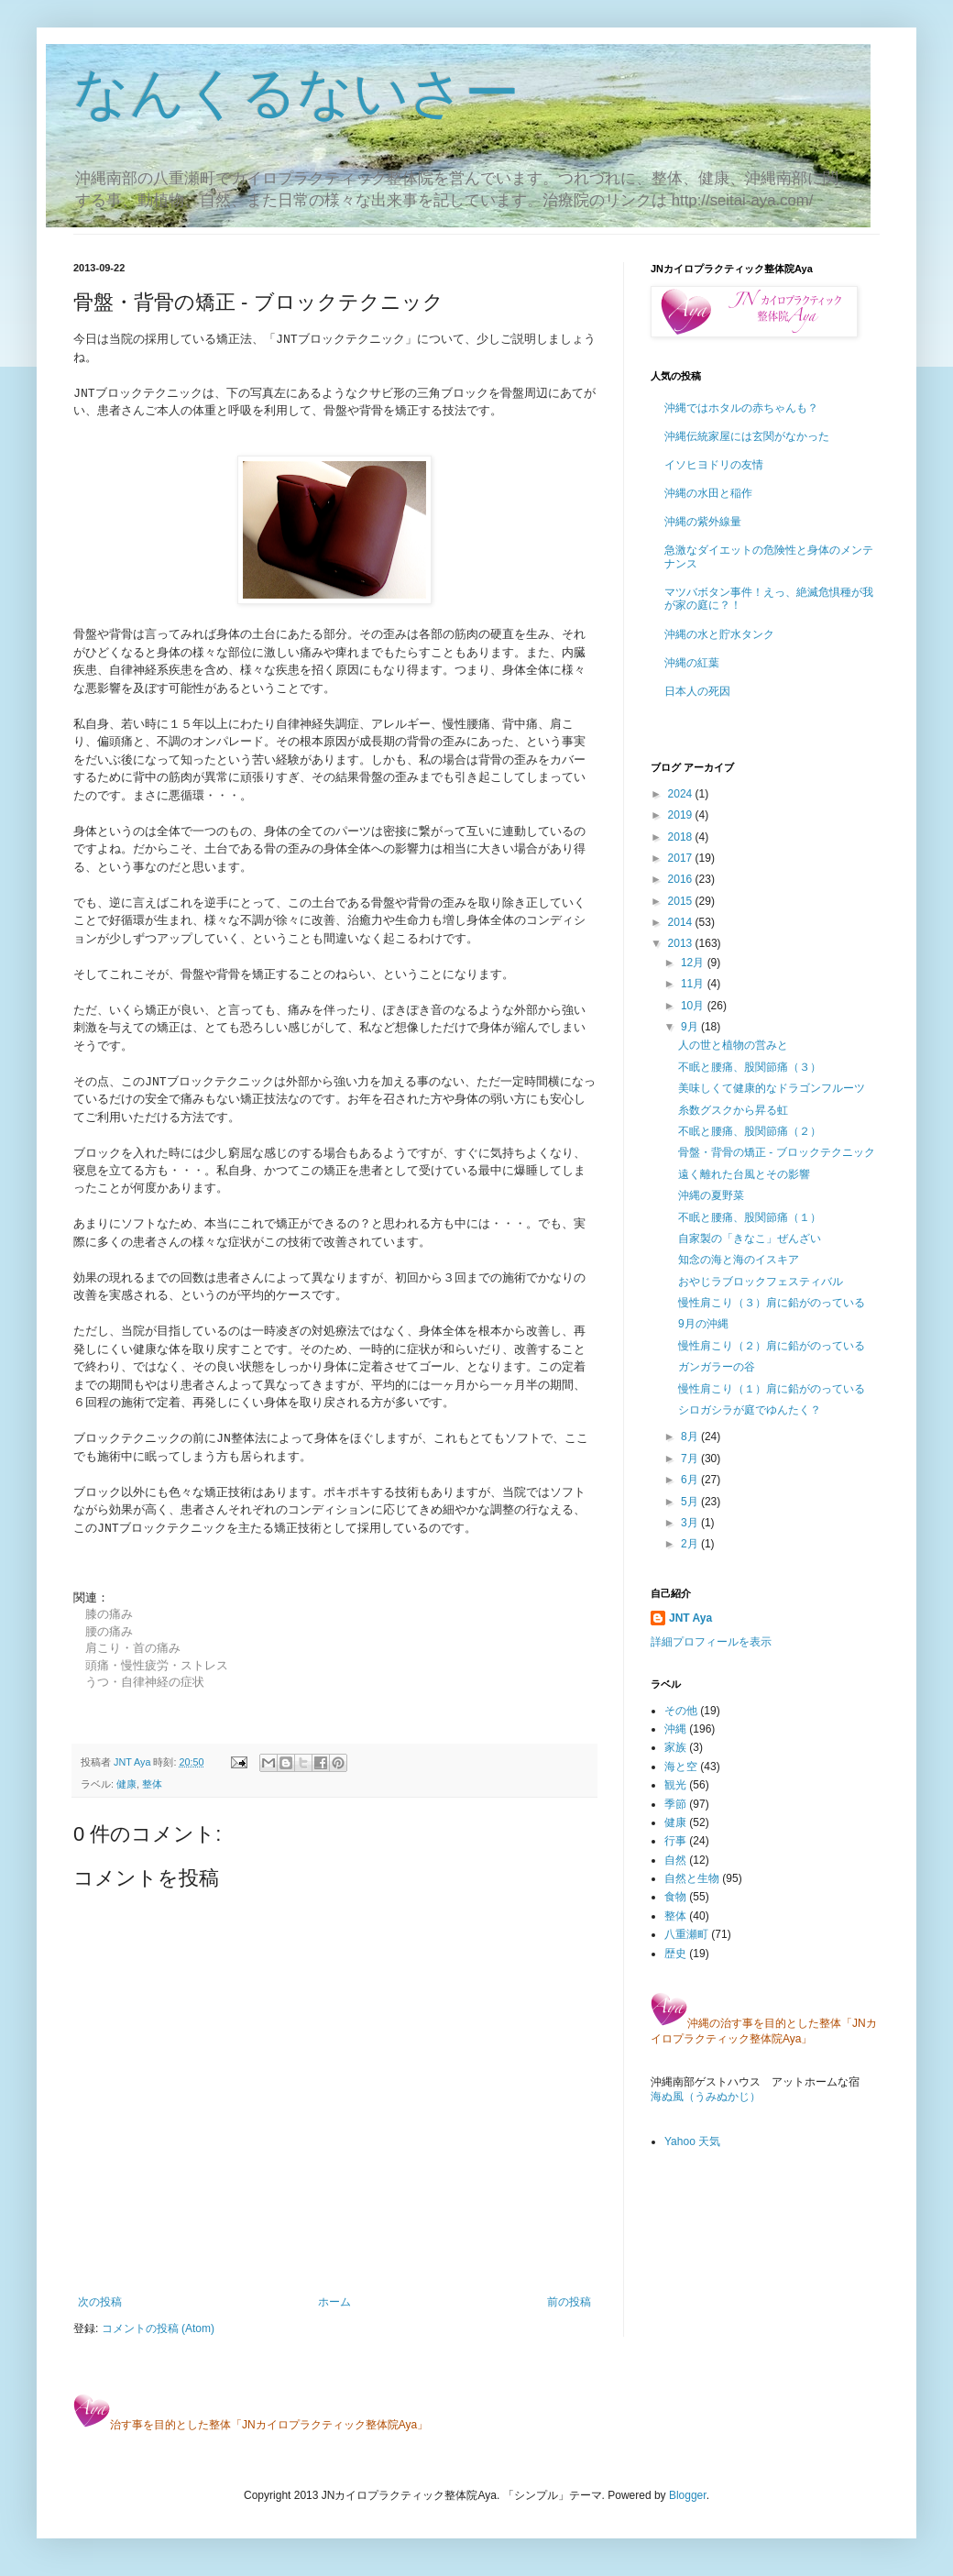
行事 (675, 1840)
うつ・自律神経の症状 (144, 1682)
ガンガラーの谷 (716, 1366)
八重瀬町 (686, 1934)
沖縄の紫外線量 (702, 521)
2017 (682, 858)
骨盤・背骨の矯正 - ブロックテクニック (776, 1152)
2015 (682, 901)
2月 (691, 1543)
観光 (675, 1784)
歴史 (675, 1953)
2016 (682, 879)
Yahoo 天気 (692, 2141)
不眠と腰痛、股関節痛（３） (749, 1067)
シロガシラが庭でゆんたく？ (749, 1410)
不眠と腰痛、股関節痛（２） (749, 1131)
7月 (691, 1458)
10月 (694, 1005)
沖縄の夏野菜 (711, 1195)
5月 (691, 1501)
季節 (675, 1804)
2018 (682, 837)
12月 (694, 962)
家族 (675, 1747)
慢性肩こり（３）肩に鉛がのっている (771, 1302)
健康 (126, 1783)
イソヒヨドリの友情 (713, 464)
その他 (680, 1710)
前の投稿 (569, 2301)
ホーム (334, 2301)
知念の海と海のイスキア (738, 1259)
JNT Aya (690, 1618)
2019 (682, 815)
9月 (691, 1026)
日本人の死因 (697, 691)
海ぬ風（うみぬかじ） (706, 2096)
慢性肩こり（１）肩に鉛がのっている (771, 1388)
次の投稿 (100, 2301)
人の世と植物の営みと (733, 1045)
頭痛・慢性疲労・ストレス (156, 1665)
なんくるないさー (296, 93)
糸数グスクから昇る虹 (733, 1110)
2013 (682, 943)
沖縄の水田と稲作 (708, 493)
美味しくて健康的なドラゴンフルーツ (771, 1088)
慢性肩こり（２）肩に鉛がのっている (771, 1345)
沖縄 (675, 1729)
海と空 (680, 1766)
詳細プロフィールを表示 (711, 1641)
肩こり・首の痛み (133, 1648)
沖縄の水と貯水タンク (719, 634)
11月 (694, 983)
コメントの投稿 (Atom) (158, 2328)
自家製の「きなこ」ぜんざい (749, 1238)
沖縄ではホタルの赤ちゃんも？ (741, 408)
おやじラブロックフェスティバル (760, 1281)
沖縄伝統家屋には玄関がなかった (746, 436)
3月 (691, 1522)
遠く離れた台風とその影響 (744, 1174)
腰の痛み (109, 1631)
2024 (682, 793)
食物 (675, 1896)
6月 (691, 1479)
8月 (691, 1436)
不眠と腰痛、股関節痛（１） (749, 1217)
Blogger (688, 2495)
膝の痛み (109, 1614)
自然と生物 (691, 1878)
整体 (152, 1783)
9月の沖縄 (703, 1323)
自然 (675, 1860)
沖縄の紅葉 (691, 662)
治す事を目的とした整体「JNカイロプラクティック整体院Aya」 (250, 2424)
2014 (682, 922)
